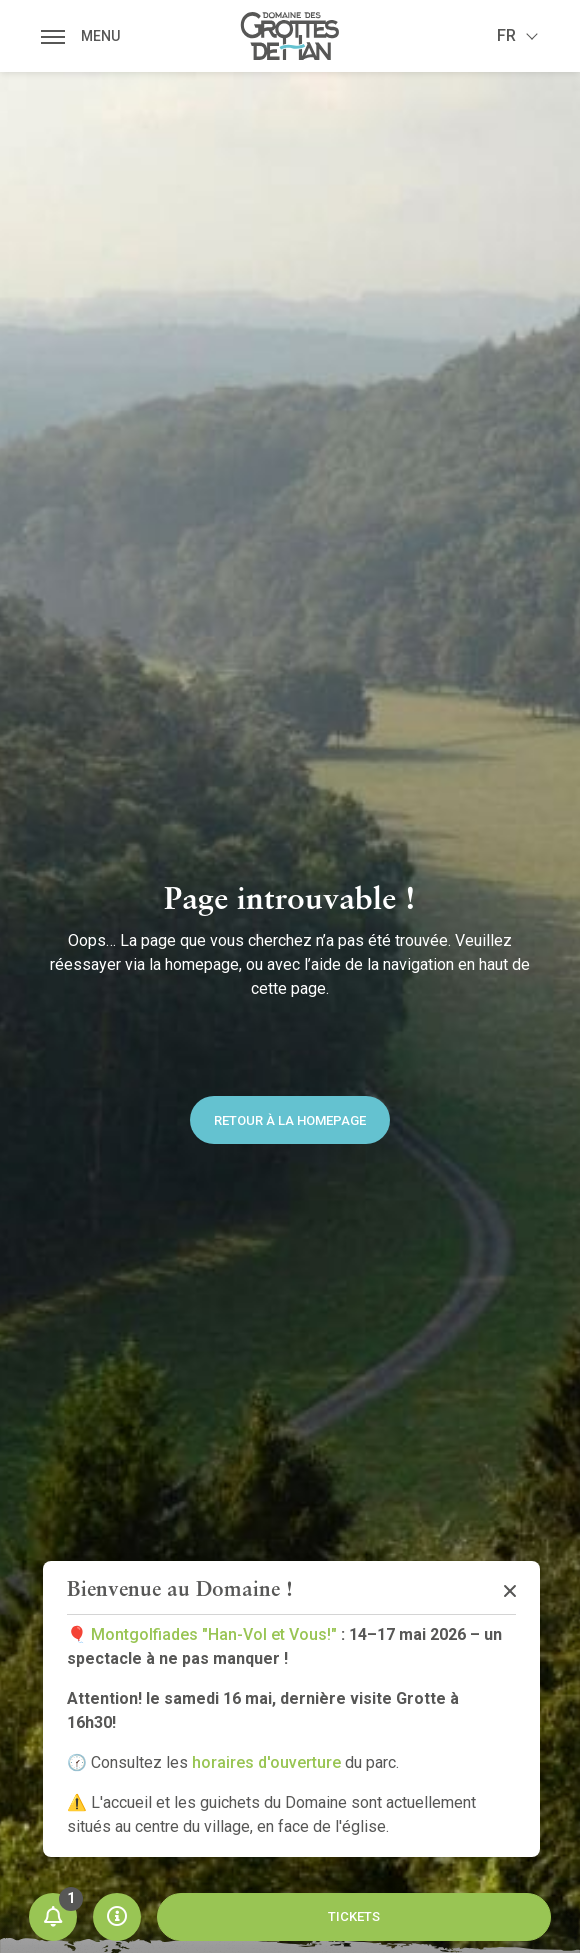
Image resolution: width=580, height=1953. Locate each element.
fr (506, 35)
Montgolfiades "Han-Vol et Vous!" (214, 1634)
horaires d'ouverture (266, 1762)
